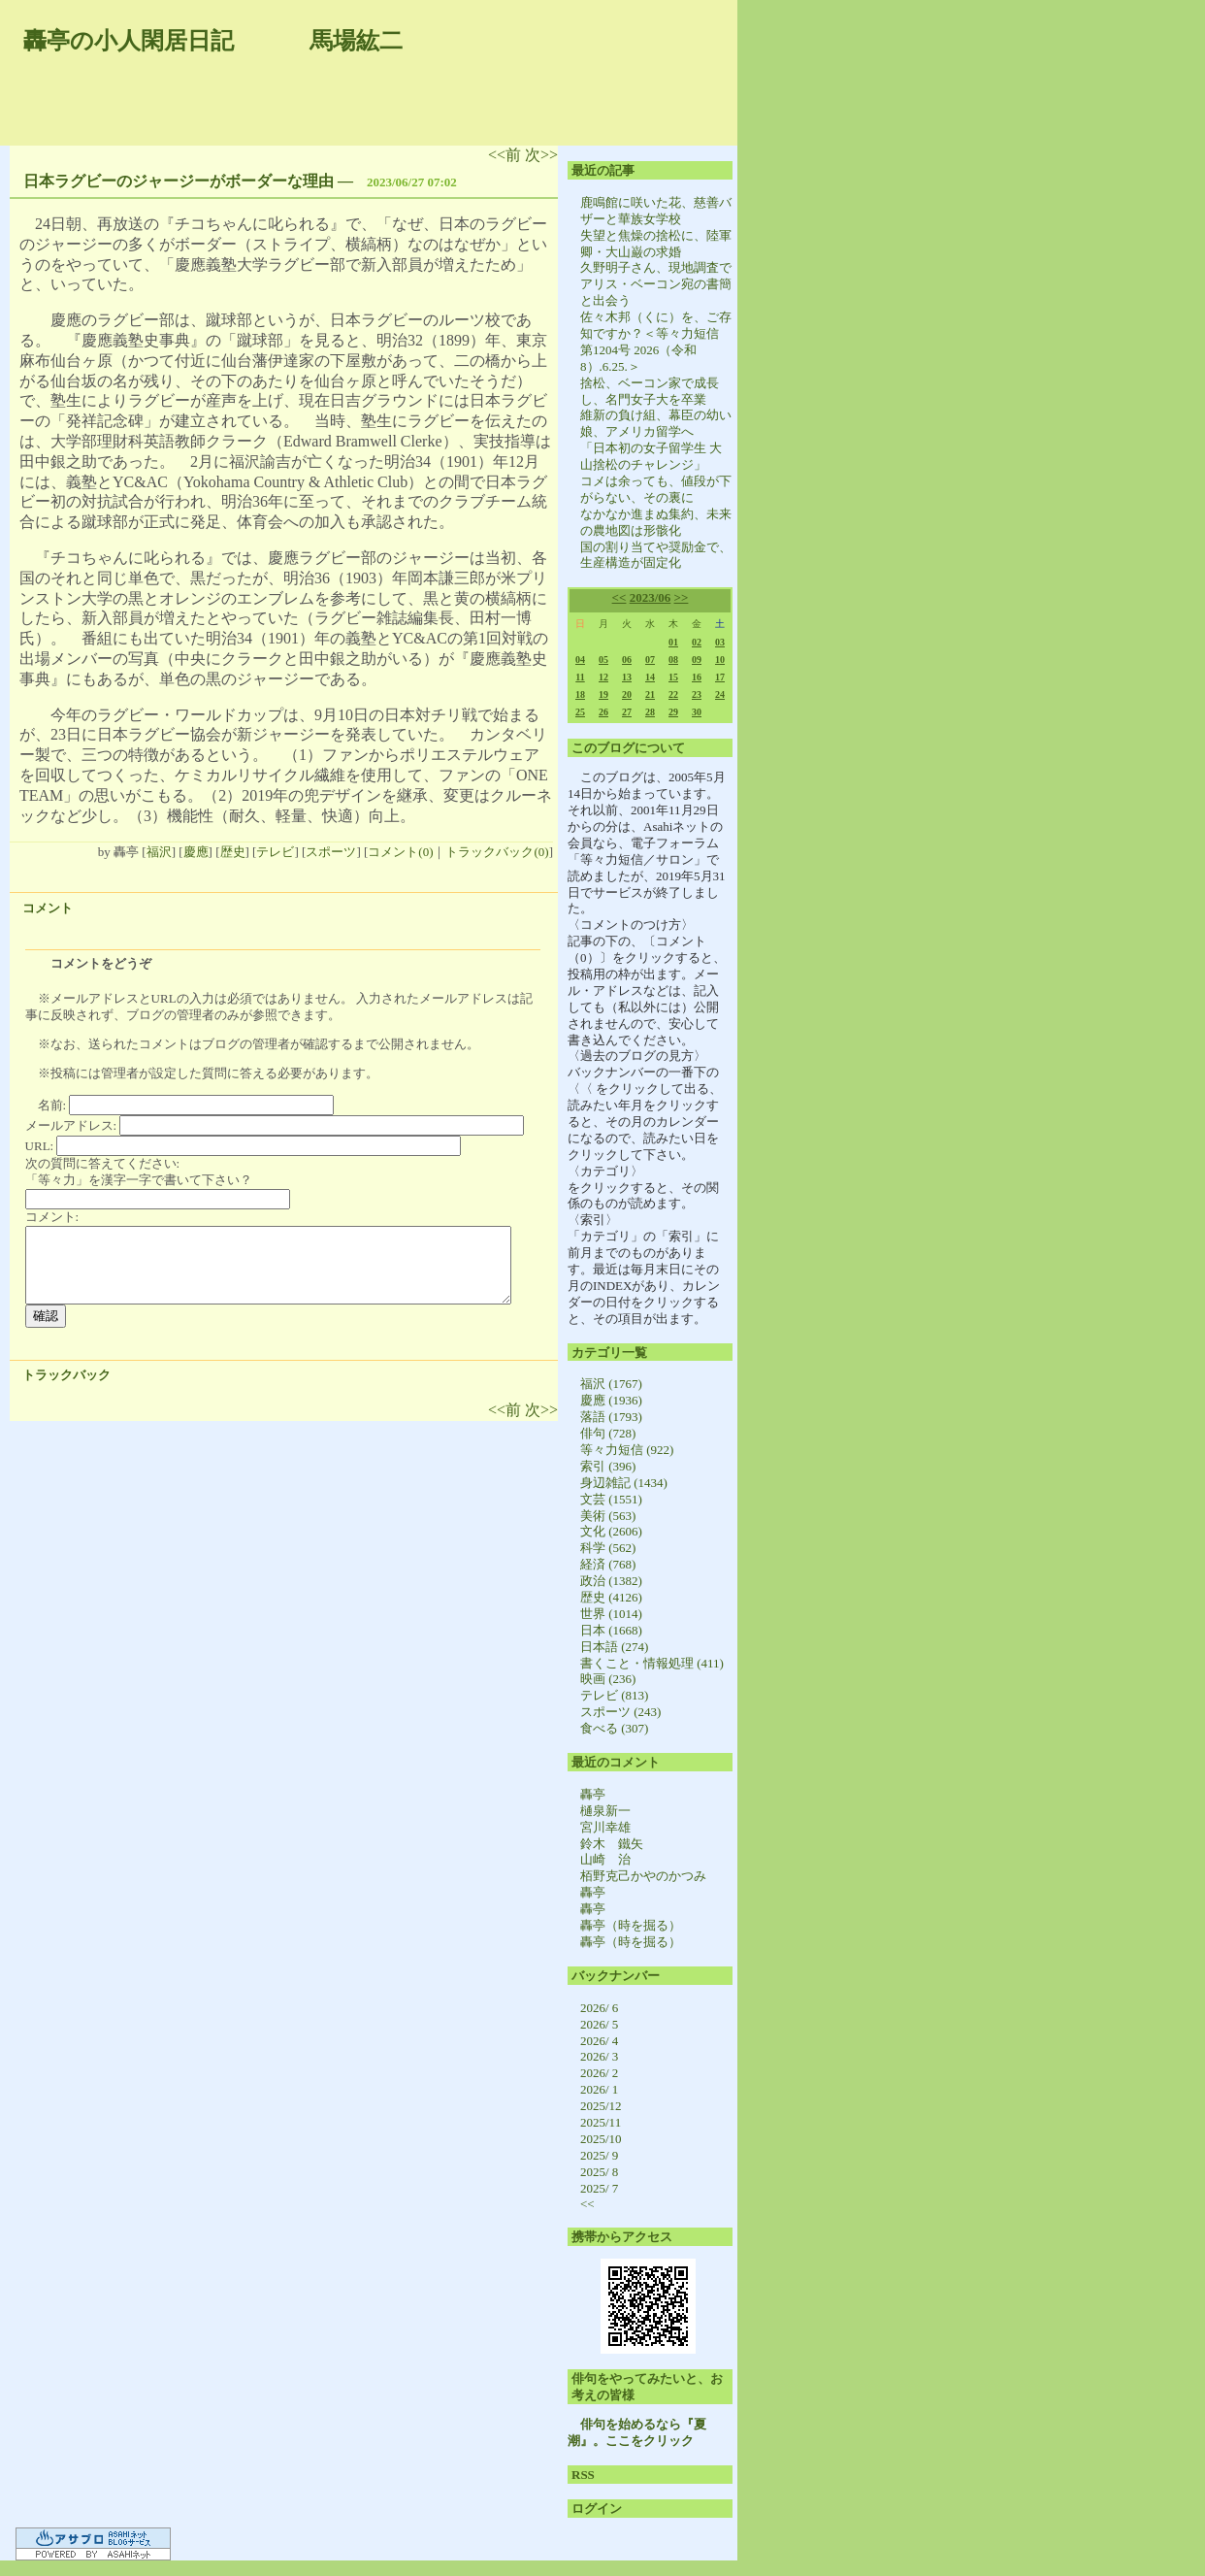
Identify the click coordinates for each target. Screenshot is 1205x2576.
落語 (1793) (611, 1416)
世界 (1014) (611, 1613)
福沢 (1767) (611, 1383)
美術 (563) (607, 1515)
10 (720, 659)
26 (603, 712)
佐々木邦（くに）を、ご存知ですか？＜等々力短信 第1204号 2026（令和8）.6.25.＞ (656, 342)
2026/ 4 (599, 2040)
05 (603, 659)
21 (650, 694)
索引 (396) (607, 1466)
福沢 (159, 851)
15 (673, 677)
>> (681, 597)
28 (650, 712)
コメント (47, 908)
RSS (583, 2474)
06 (627, 659)
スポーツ (331, 851)
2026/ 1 (599, 2089)
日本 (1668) (611, 1630)
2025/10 (601, 2138)
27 (627, 712)
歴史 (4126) (611, 1597)
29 (673, 712)
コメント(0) (400, 851)
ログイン (596, 2508)
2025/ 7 (599, 2188)
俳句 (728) (607, 1433)
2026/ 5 (599, 2024)
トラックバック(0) (496, 851)
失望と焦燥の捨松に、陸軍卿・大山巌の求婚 (656, 243)
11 (579, 677)
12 (603, 677)
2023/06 (650, 597)
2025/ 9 (599, 2155)
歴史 (232, 851)
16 (696, 677)
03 (720, 642)
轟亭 (592, 1794)
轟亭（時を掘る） (630, 1925)
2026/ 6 (599, 2007)
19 (603, 694)
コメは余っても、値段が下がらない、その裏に (656, 489)
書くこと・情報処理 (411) (652, 1663)
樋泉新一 (605, 1810)
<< (619, 597)
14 (650, 677)
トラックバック (66, 1375)
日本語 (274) (614, 1646)
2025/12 (601, 2105)
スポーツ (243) (620, 1711)
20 (627, 694)
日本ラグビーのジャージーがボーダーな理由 (178, 181)
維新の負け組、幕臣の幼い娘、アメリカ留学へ (656, 423)
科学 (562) (607, 1547)
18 (580, 694)
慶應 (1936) (611, 1400)
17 (720, 677)
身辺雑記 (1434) (624, 1482)
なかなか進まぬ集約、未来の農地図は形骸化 (656, 522)
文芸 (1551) (611, 1499)
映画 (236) (607, 1678)
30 (696, 712)
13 (627, 677)
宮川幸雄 (605, 1827)
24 (720, 694)
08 (673, 659)
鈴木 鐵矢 (611, 1843)
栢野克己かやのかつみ (643, 1875)
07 (650, 659)
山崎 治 (605, 1859)
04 (580, 659)
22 (673, 694)
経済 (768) (607, 1564)
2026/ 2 (599, 2072)
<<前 (506, 155)
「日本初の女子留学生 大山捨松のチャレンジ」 (651, 456)
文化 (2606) (611, 1531)
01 (673, 642)
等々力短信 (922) (626, 1449)
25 (580, 712)
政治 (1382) (611, 1580)
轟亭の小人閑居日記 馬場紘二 (213, 40)
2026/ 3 (599, 2056)
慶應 (196, 851)
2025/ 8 (599, 2171)
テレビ (275, 851)
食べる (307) (614, 1728)
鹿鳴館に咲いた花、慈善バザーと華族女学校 (656, 210)
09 (696, 659)
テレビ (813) (614, 1695)
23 (696, 694)
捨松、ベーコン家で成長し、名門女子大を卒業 (649, 391)
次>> (541, 155)
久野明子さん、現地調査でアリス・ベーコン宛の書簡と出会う (656, 284)
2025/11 (600, 2122)
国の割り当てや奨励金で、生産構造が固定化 (656, 555)
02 (696, 642)
